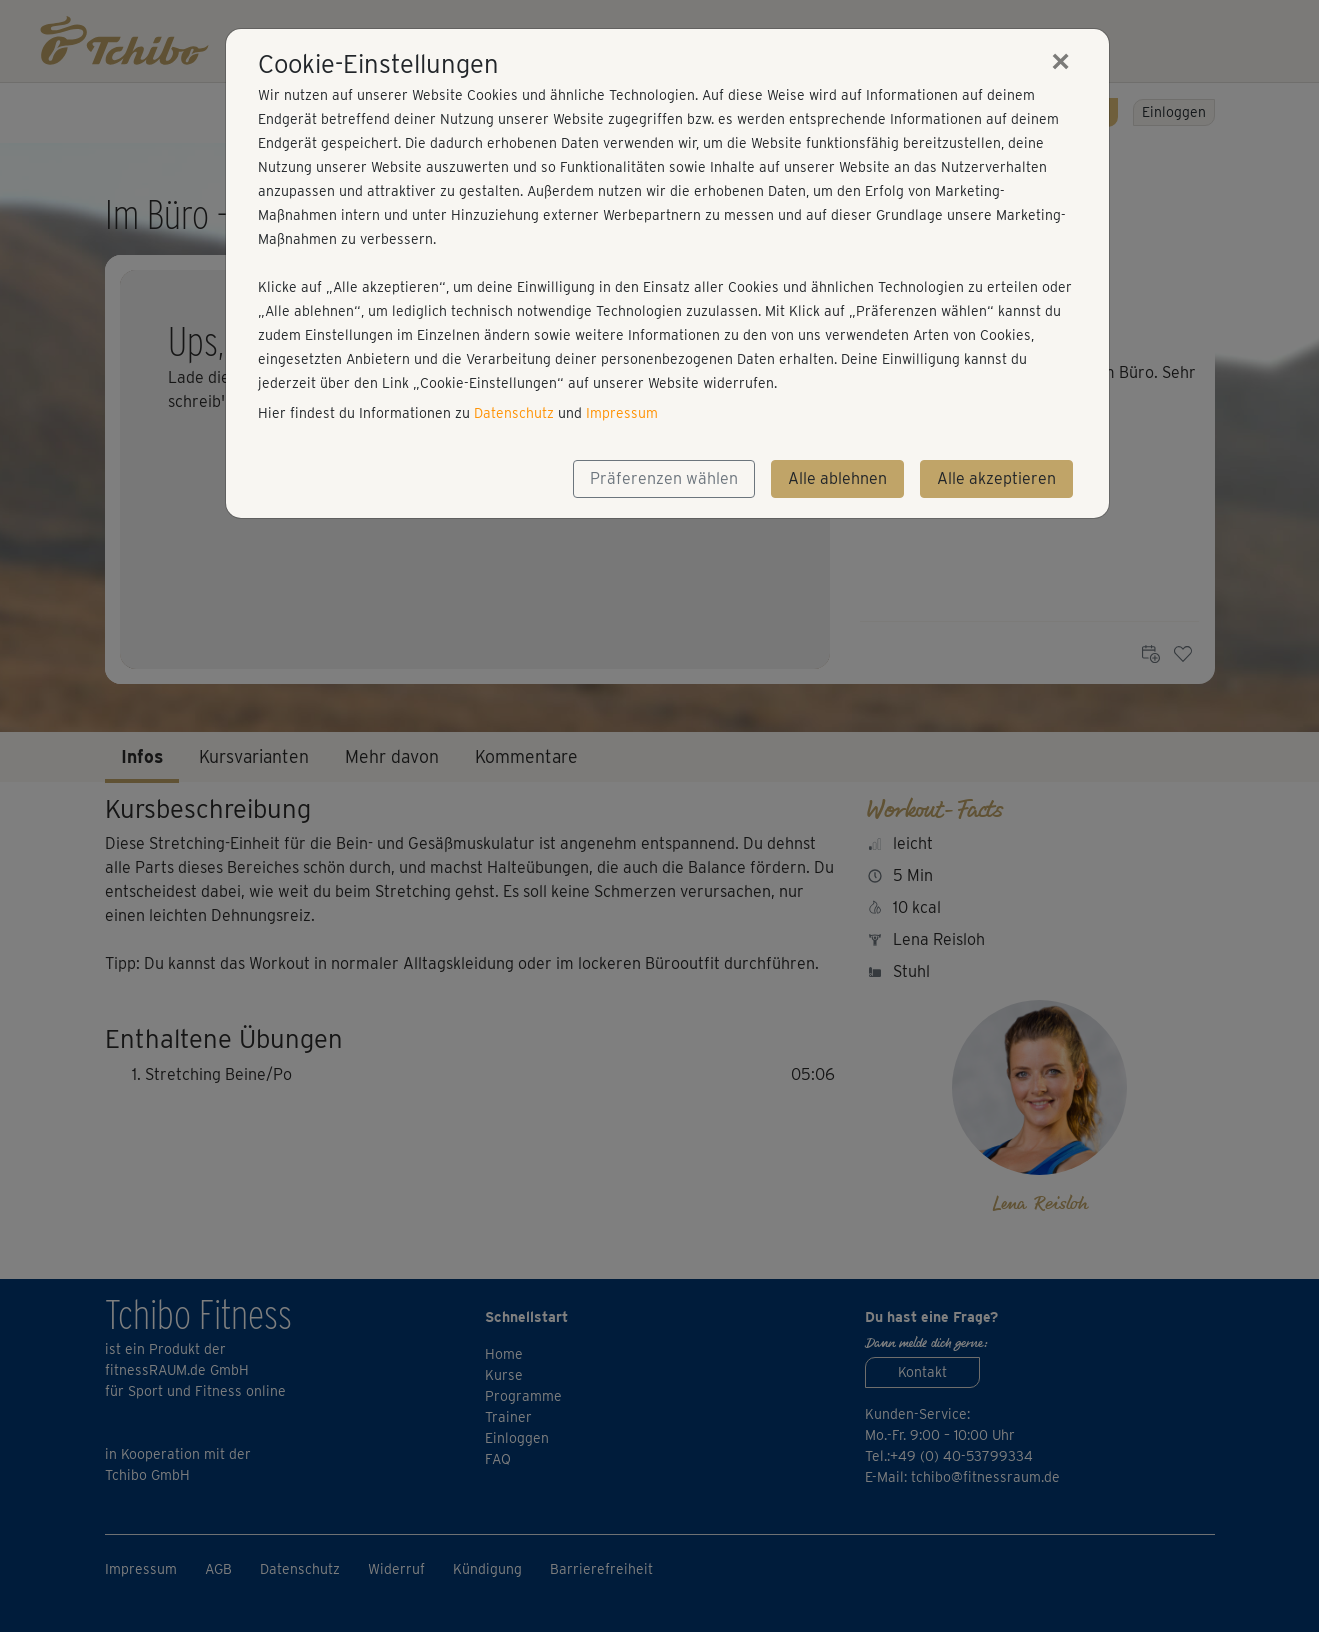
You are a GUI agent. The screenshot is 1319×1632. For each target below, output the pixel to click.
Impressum (622, 413)
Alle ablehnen (837, 478)
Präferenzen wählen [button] (664, 478)
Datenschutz (514, 413)
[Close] (1061, 61)
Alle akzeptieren (996, 478)
